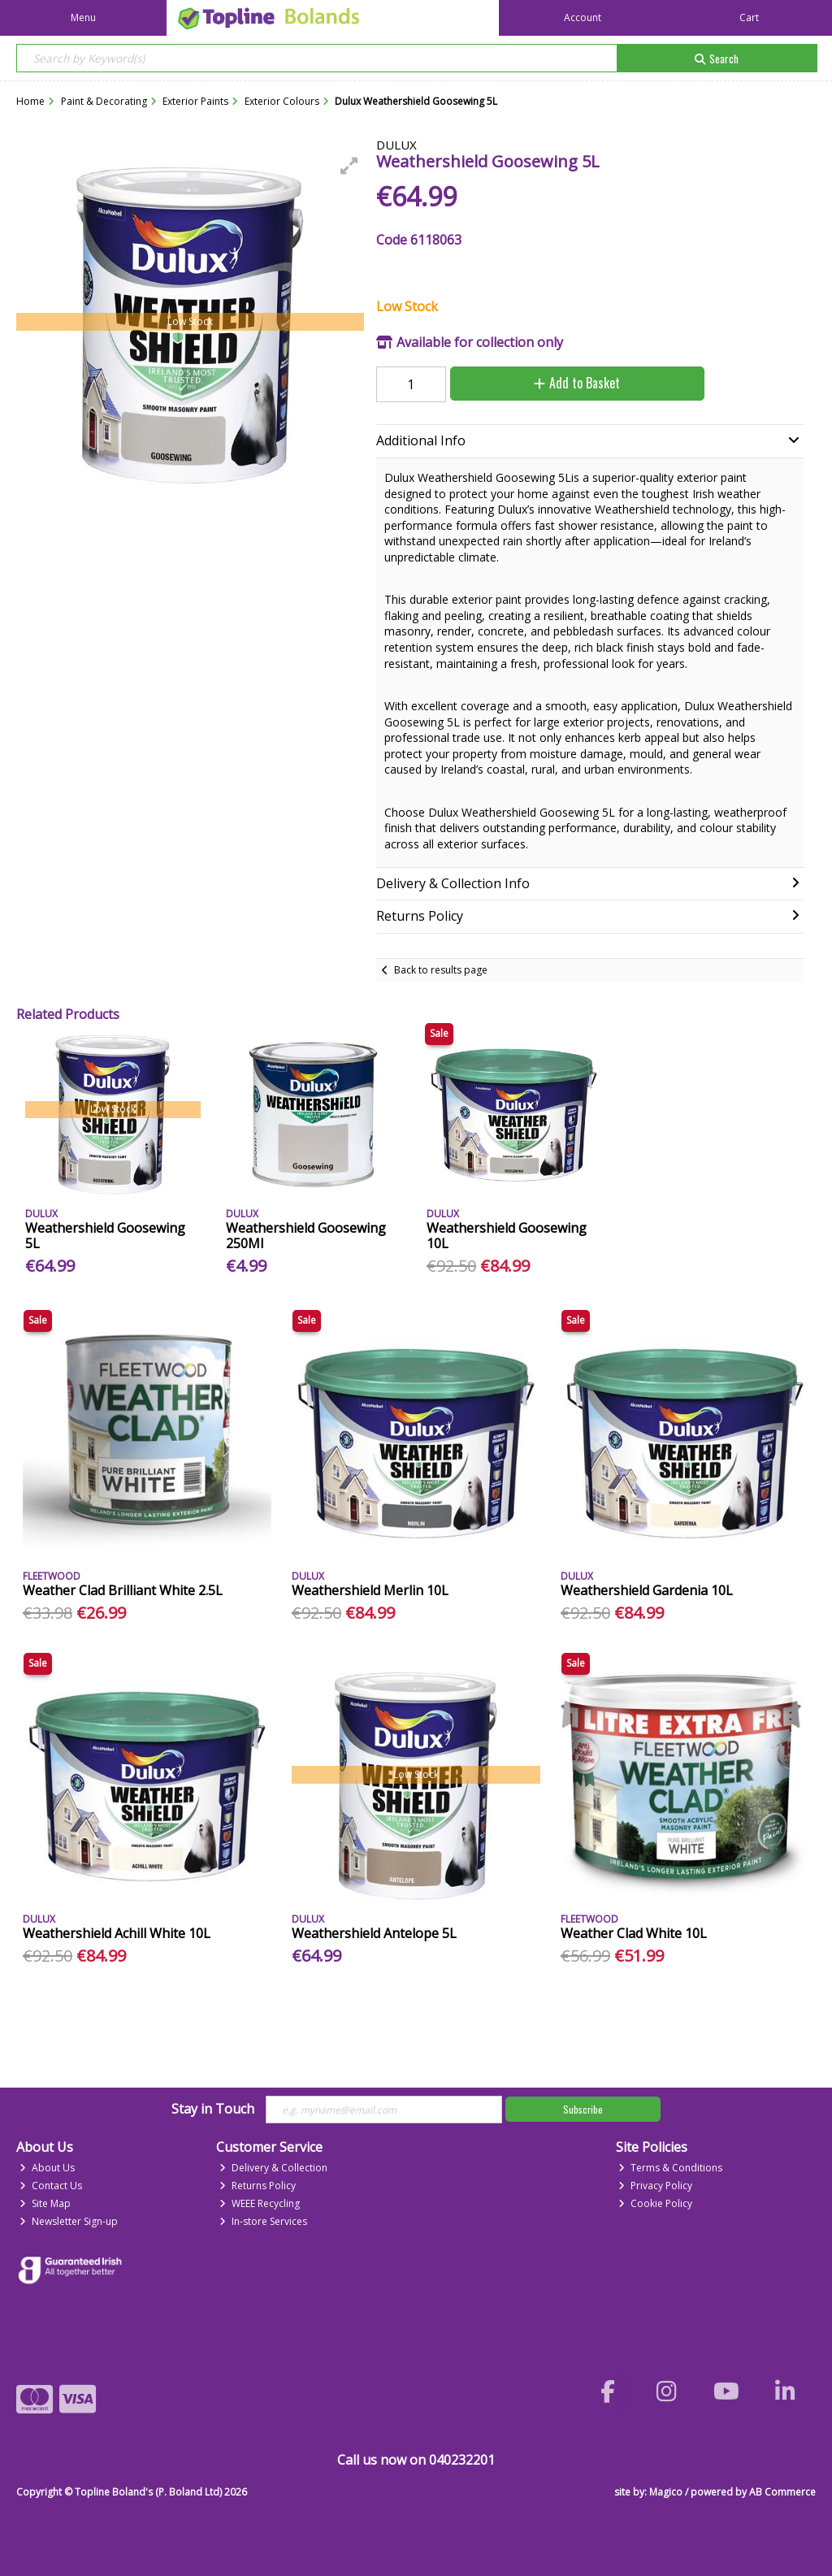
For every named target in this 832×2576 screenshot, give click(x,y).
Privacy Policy (655, 2185)
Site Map (45, 2203)
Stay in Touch (212, 2109)
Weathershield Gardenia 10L (647, 1590)
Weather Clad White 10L (634, 1933)
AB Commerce (782, 2492)
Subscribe (583, 2109)
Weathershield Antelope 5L (374, 1933)
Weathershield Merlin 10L (370, 1590)
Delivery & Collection (273, 2168)
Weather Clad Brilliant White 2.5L (123, 1590)
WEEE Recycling (259, 2203)
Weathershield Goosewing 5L (105, 1235)
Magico (665, 2492)
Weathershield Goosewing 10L (507, 1235)
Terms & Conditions (670, 2168)
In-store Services (263, 2221)
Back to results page (441, 970)
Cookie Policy (655, 2203)
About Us (47, 2168)
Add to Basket (577, 382)
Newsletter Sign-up (69, 2221)
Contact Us (51, 2185)
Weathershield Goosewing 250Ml (306, 1235)
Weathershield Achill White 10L (116, 1933)
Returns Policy (257, 2185)
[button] (349, 166)
